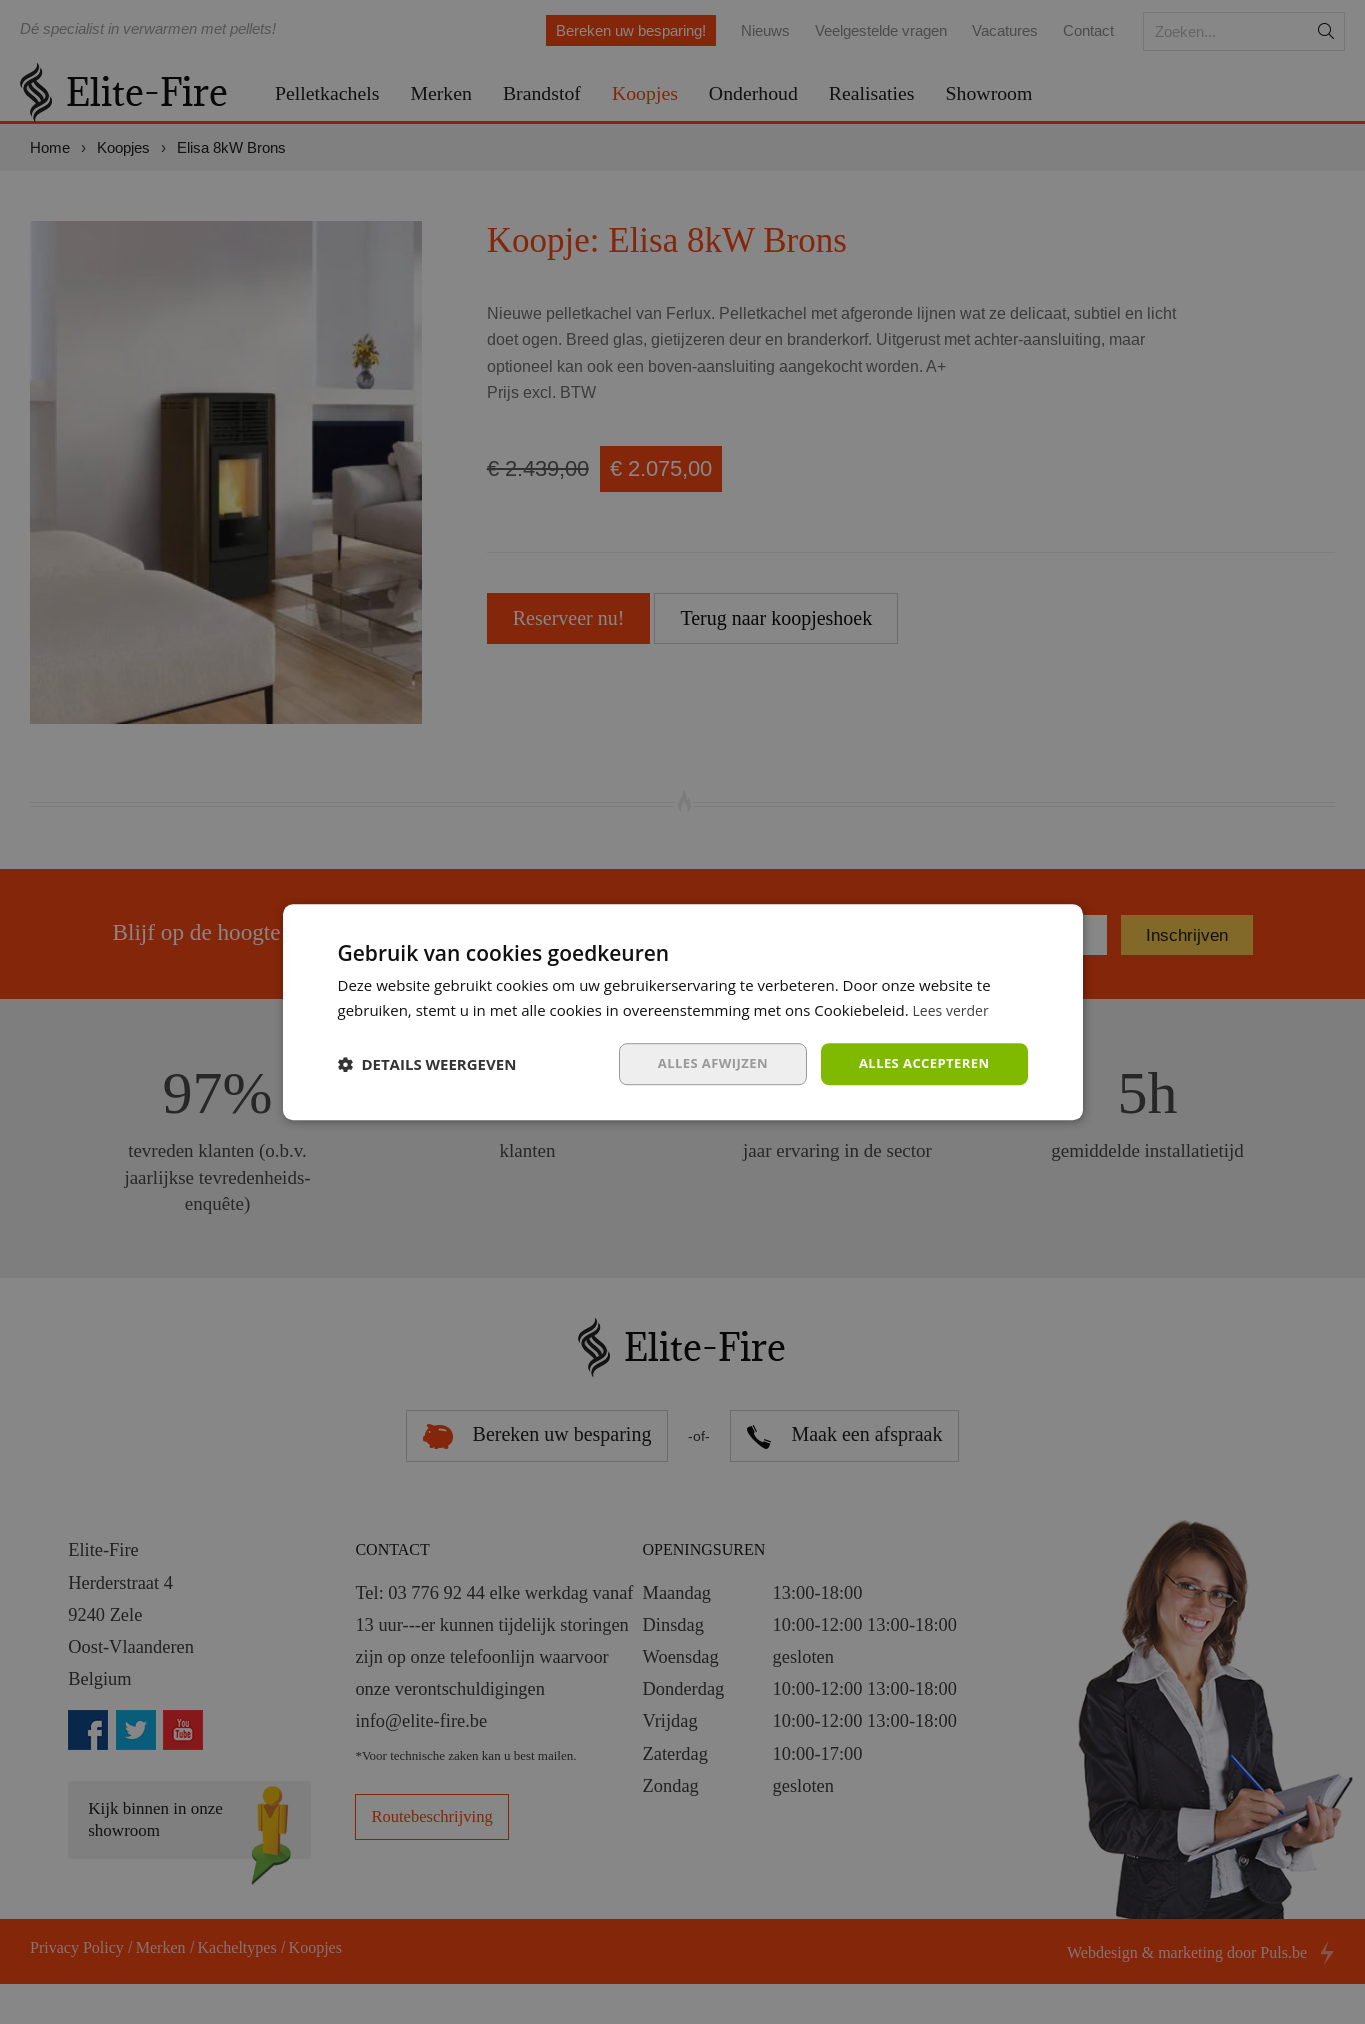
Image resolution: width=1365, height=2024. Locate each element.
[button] (427, 1064)
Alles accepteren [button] (920, 1063)
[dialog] (682, 1012)
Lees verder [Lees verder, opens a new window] (954, 1009)
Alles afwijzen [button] (700, 1063)
